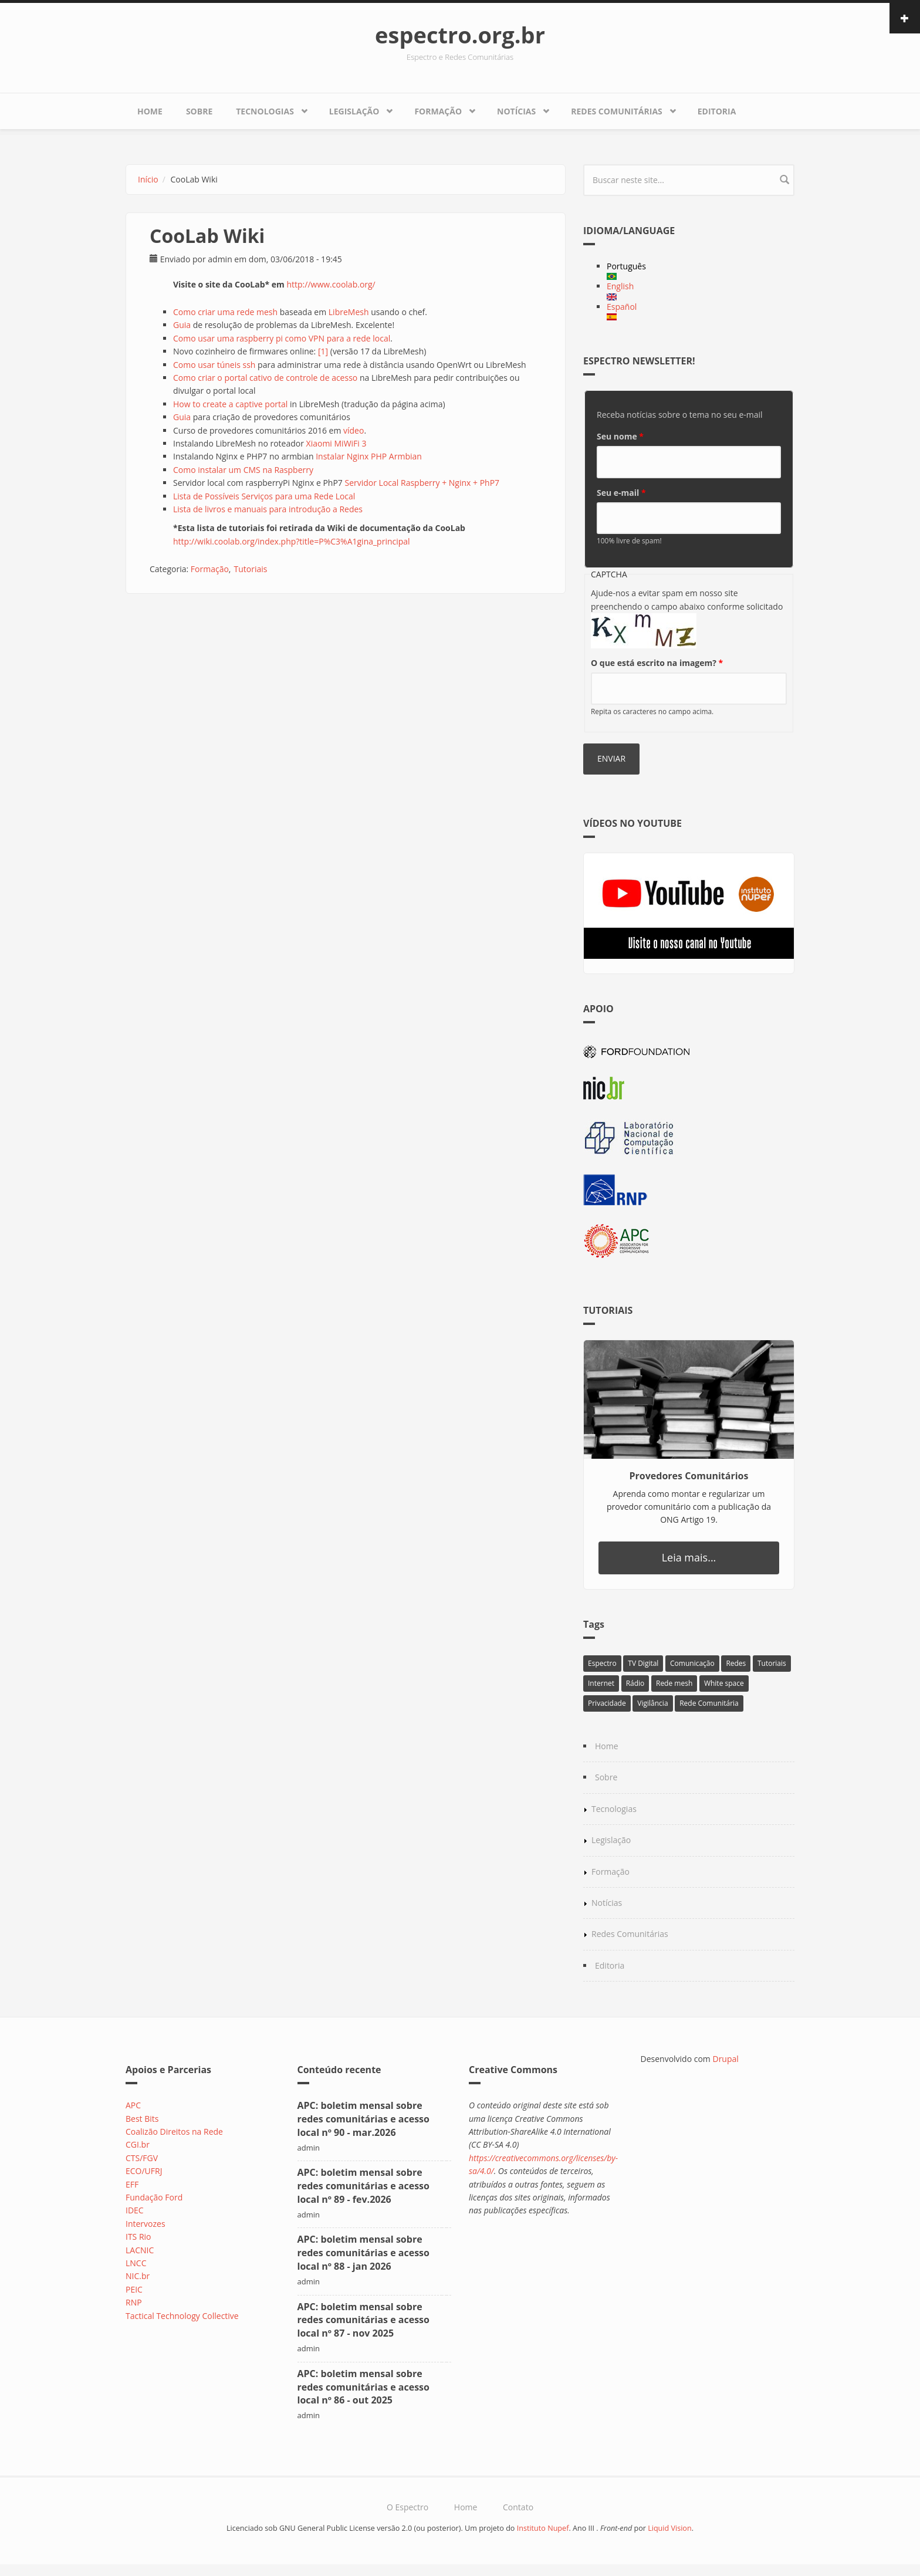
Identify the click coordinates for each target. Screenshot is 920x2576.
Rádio (635, 1683)
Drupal (725, 2058)
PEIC (134, 2289)
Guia (182, 324)
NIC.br (138, 2275)
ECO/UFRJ (144, 2170)
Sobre (199, 111)
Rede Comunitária (709, 1703)
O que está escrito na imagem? (657, 662)
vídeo (353, 430)
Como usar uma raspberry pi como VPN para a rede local (281, 338)
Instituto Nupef (543, 2528)
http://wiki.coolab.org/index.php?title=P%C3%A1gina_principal (291, 541)
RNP (134, 2302)
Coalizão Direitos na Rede (174, 2131)
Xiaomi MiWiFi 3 (336, 443)
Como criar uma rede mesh (225, 311)
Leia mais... (689, 1557)
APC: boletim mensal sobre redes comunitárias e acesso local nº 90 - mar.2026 (363, 2119)
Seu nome (620, 436)
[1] (323, 351)
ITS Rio (138, 2236)
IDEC (135, 2210)
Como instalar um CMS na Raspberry (243, 469)
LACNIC (140, 2250)
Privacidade (607, 1703)
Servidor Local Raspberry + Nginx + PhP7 (421, 482)
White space (724, 1683)
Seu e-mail (621, 492)
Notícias (516, 111)
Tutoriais (250, 568)
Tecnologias (265, 111)
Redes (736, 1663)
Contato (518, 2507)
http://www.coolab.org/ (330, 284)
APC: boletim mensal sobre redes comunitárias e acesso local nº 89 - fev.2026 (363, 2186)
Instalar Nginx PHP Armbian (369, 456)
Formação (438, 111)
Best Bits (142, 2118)
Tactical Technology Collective (182, 2315)
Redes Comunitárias (616, 111)
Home (150, 111)
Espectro (602, 1663)
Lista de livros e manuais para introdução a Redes (268, 509)
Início (148, 179)
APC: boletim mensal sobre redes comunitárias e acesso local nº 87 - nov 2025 (363, 2320)
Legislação (354, 111)
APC (133, 2105)
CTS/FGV (142, 2157)
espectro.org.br (460, 34)
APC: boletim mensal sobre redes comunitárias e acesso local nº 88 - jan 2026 (363, 2253)
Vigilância (652, 1703)
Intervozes (145, 2223)
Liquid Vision (670, 2528)
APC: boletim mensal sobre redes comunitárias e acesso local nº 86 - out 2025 (363, 2387)
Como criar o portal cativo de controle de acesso (265, 377)
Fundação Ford (154, 2197)
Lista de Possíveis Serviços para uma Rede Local (264, 496)
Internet (601, 1683)
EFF (132, 2184)
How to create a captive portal (230, 404)
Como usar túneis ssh (214, 364)
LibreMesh (349, 311)
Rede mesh (674, 1683)
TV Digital (643, 1663)
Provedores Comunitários (689, 1475)
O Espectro (407, 2507)
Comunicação (692, 1663)
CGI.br (138, 2144)
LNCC (136, 2263)
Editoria (717, 111)
